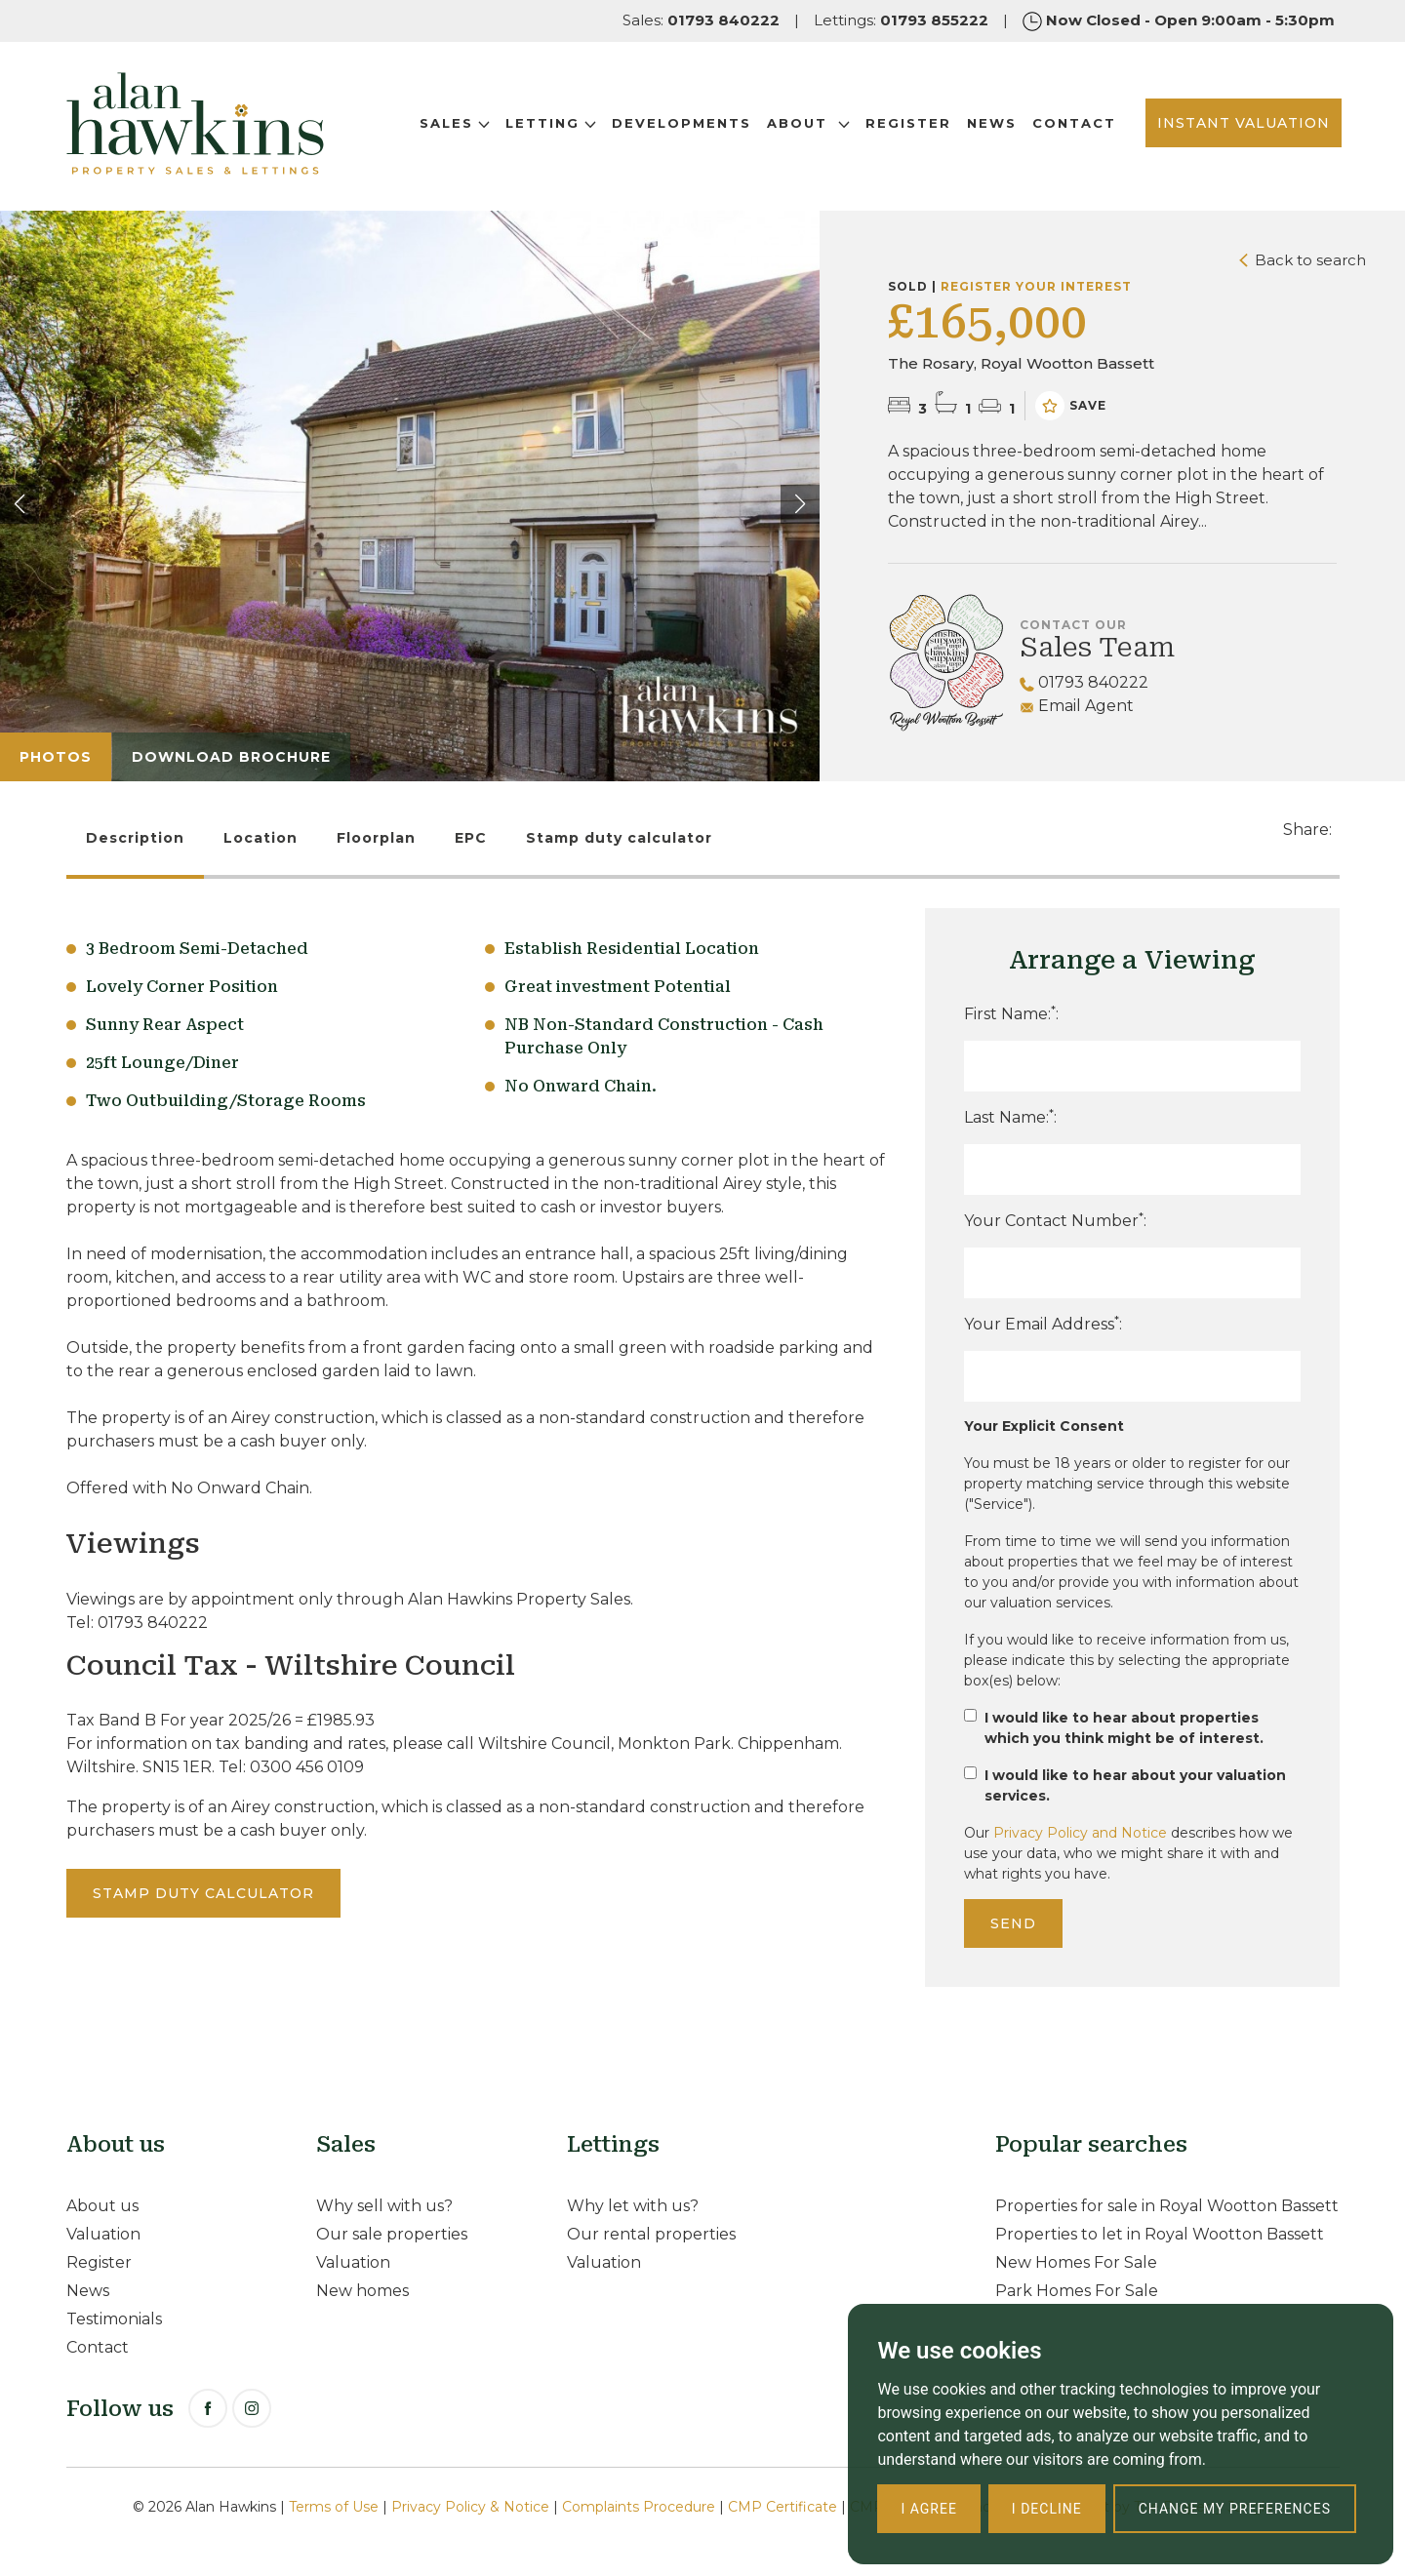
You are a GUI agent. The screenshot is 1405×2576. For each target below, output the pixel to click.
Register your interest (1036, 286)
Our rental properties (651, 2234)
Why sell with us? (384, 2206)
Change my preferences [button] (1235, 2509)
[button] (800, 504)
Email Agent (1077, 705)
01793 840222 (1084, 682)
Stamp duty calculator (619, 838)
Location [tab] (260, 838)
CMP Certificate (782, 2507)
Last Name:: (1010, 1116)
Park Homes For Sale (1076, 2290)
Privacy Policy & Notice (470, 2507)
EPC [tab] (471, 838)
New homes (362, 2290)
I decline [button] (1047, 2509)
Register (901, 126)
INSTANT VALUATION (1236, 126)
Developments (674, 126)
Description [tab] (135, 838)
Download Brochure (231, 757)
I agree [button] (928, 2509)
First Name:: (1011, 1013)
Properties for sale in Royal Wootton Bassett (1167, 2206)
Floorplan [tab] (376, 838)
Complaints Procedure (638, 2507)
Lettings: (901, 20)
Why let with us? (633, 2206)
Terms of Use (334, 2507)
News (985, 126)
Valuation (103, 2234)
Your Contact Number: (1055, 1219)
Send (1013, 1923)
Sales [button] (448, 126)
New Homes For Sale (1076, 2262)
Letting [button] (544, 126)
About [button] (801, 126)
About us (102, 2206)
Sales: (701, 20)
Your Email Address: (1043, 1323)
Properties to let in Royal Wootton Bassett (1159, 2234)
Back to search (1302, 260)
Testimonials (114, 2319)
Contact (1067, 126)
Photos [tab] (56, 757)
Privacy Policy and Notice (1080, 1833)
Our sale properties (391, 2234)
